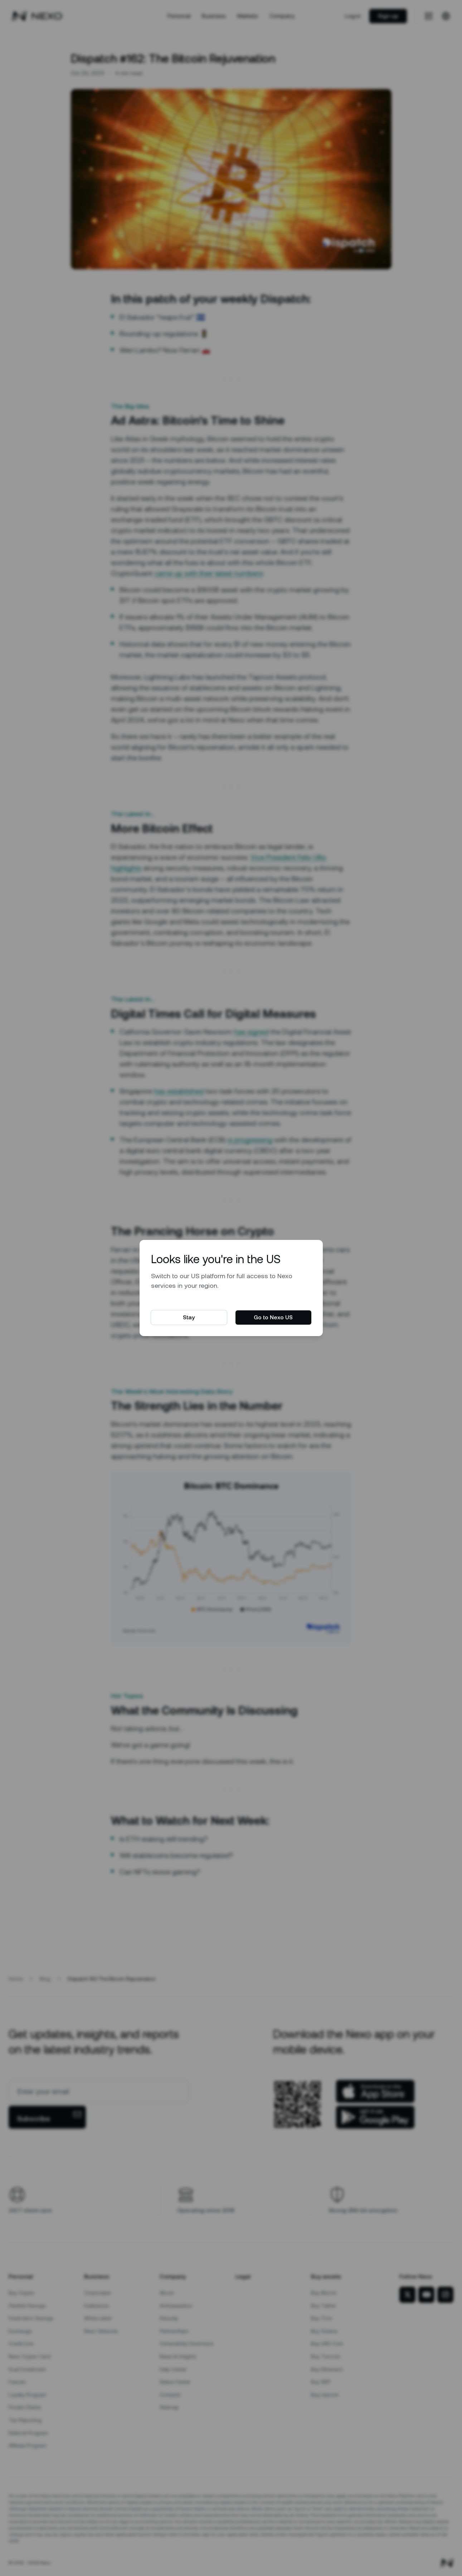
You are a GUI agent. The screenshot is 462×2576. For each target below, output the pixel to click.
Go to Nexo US (273, 1317)
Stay (189, 1317)
